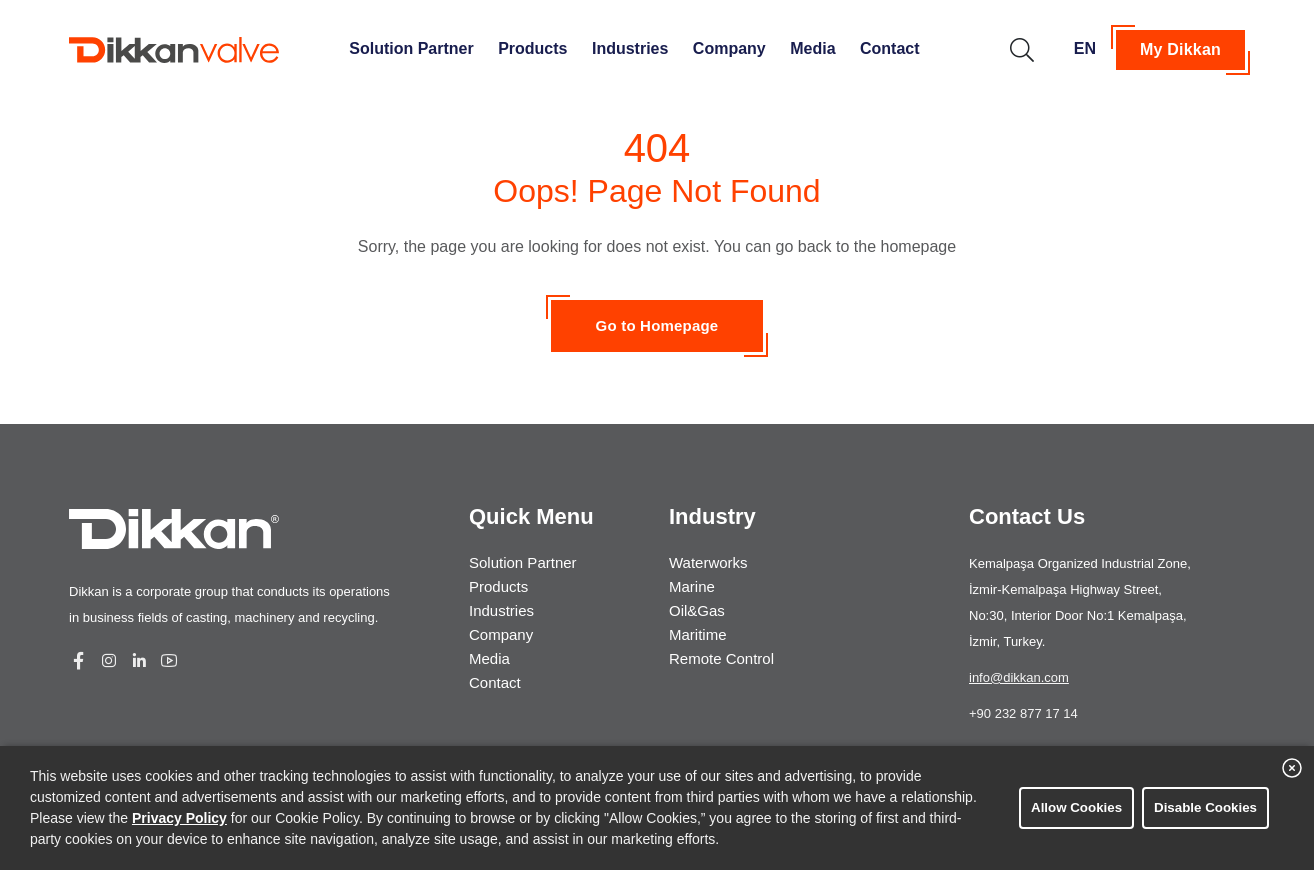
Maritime (698, 634)
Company (729, 48)
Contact (890, 48)
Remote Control (721, 658)
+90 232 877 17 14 (1023, 713)
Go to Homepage (657, 325)
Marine (692, 586)
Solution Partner (411, 48)
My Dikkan (1180, 49)
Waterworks (708, 562)
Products (532, 48)
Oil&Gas (697, 610)
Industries (630, 48)
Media (812, 48)
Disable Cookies (1205, 807)
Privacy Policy (179, 818)
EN (1085, 48)
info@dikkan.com (1019, 677)
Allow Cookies (1076, 807)
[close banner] (1292, 768)
